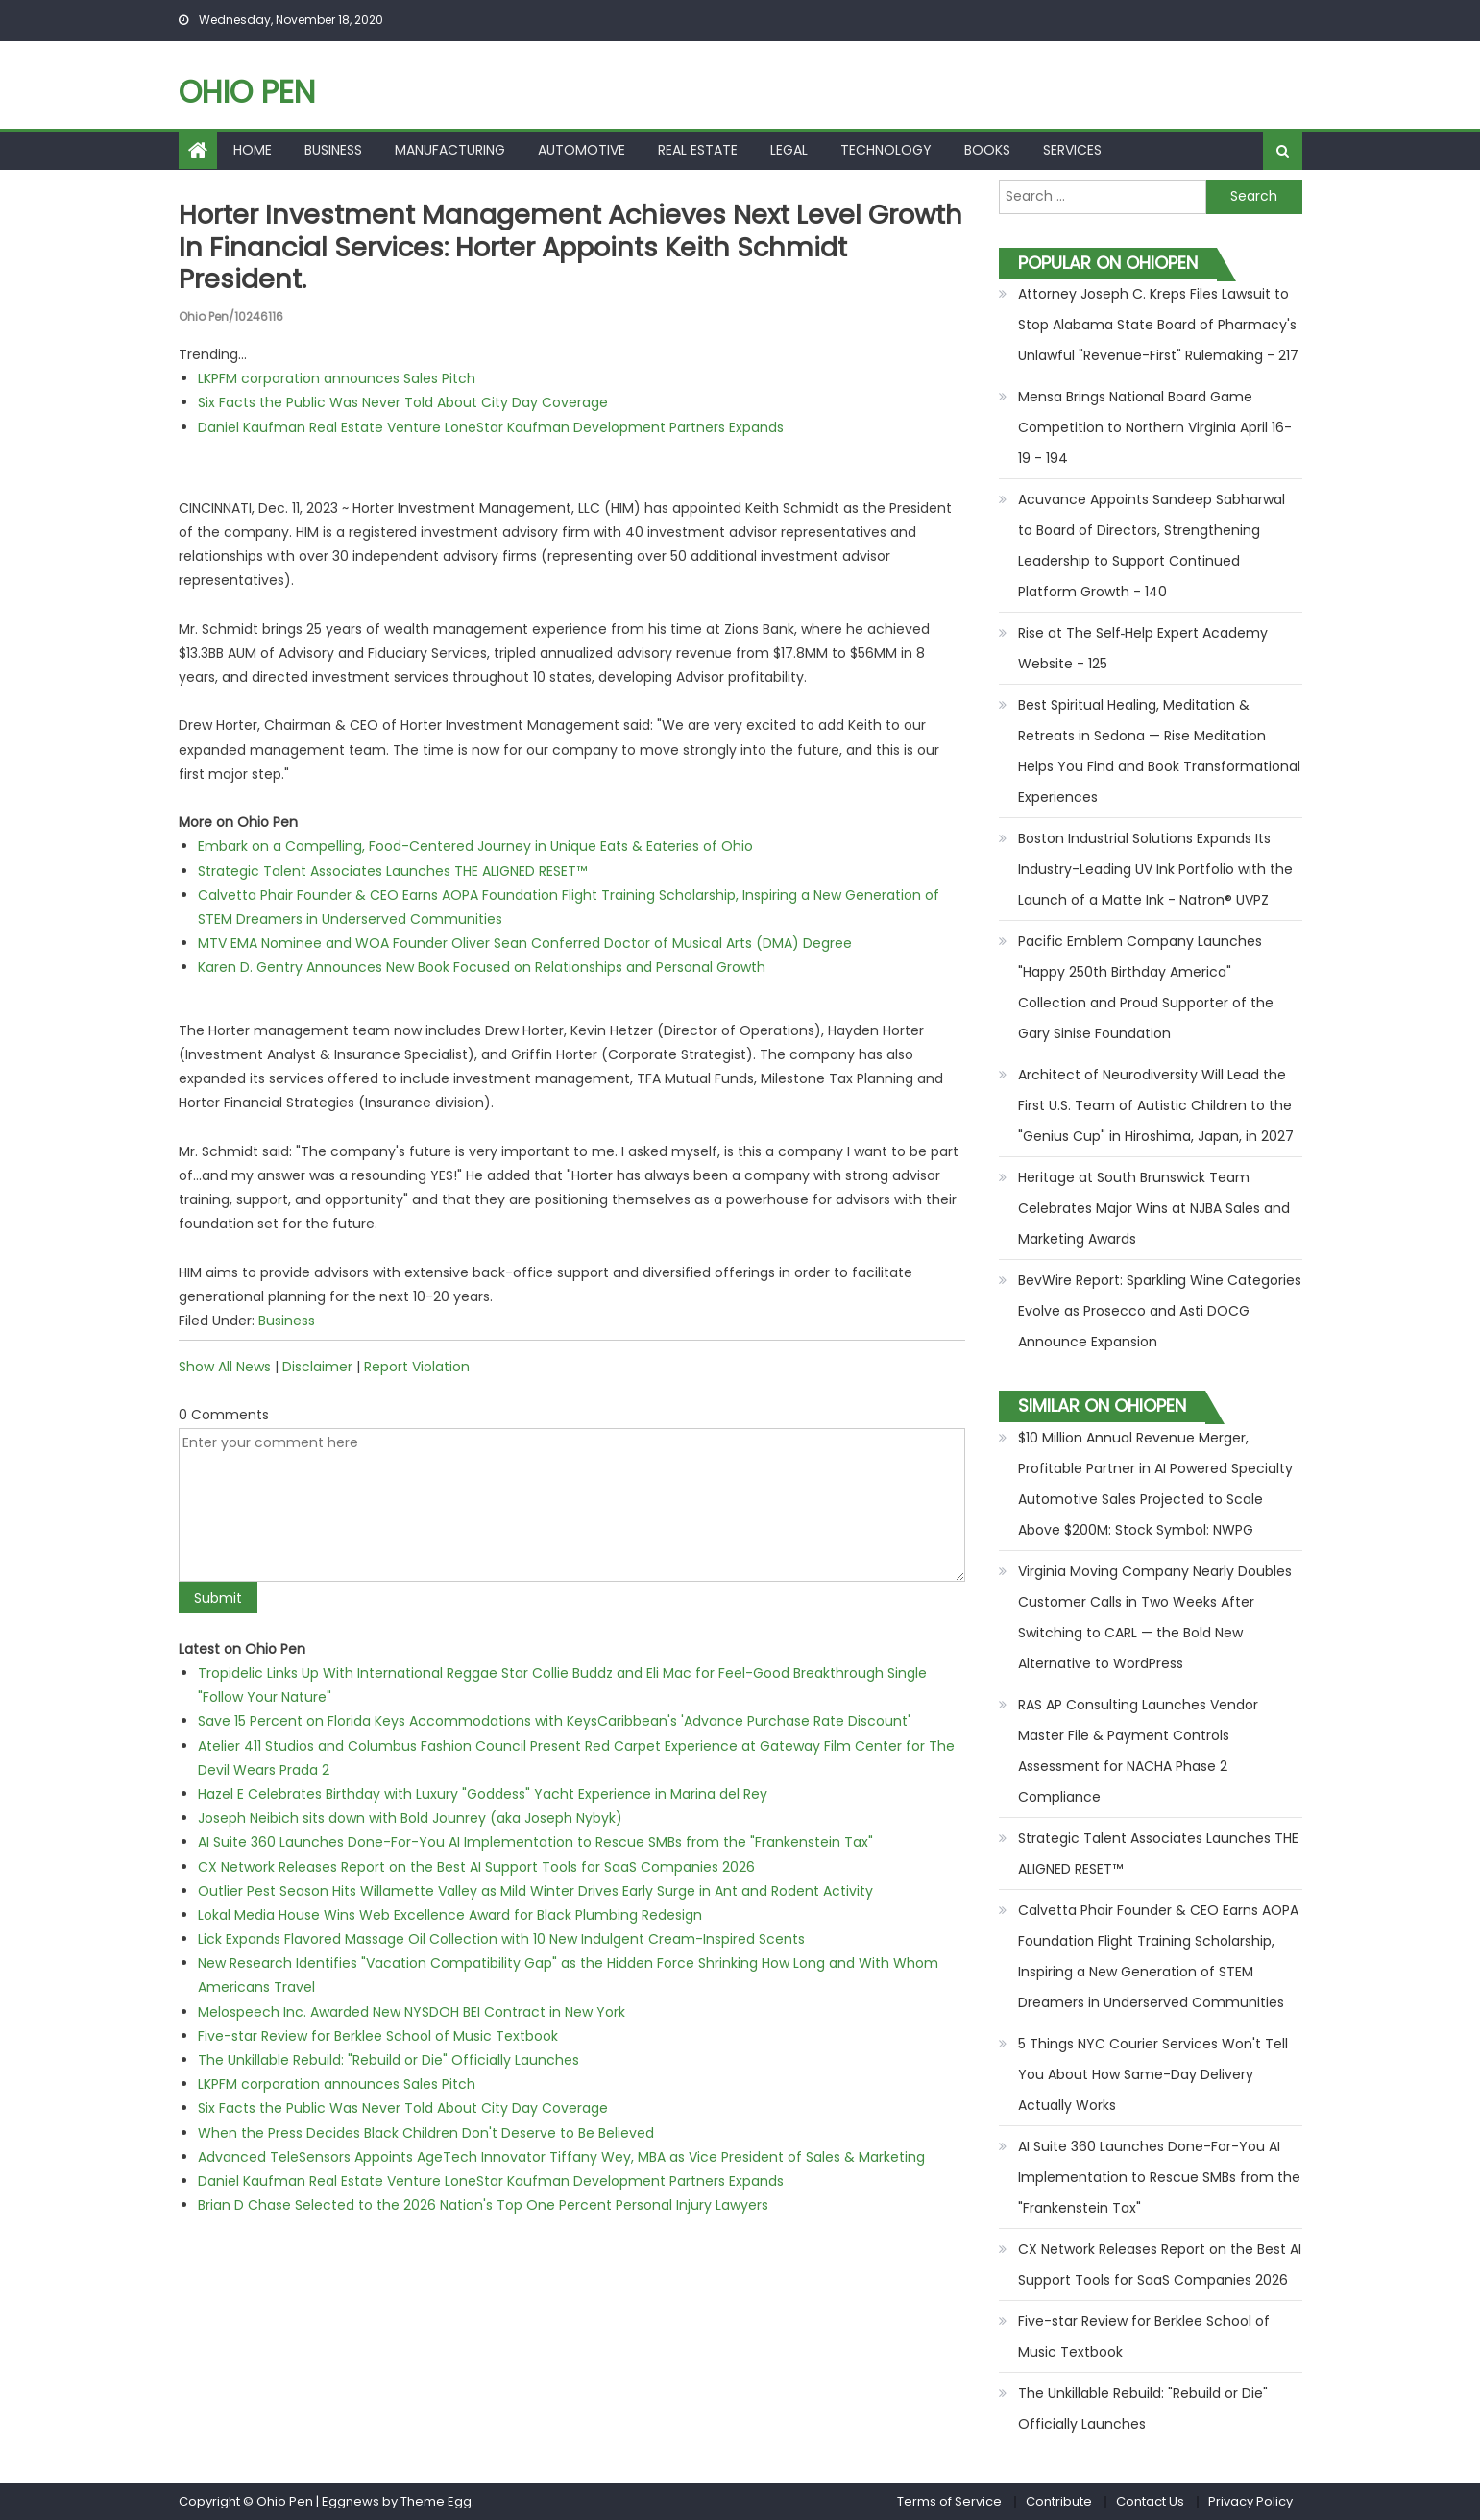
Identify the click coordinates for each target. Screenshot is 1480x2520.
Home (252, 149)
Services (1072, 149)
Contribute (1059, 2501)
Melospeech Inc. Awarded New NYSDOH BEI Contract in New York (411, 2011)
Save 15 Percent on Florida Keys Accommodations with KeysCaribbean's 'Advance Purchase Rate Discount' (554, 1720)
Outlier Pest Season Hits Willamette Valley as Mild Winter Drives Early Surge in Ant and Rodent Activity (535, 1890)
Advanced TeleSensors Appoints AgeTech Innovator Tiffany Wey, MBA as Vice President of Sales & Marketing (561, 2156)
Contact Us (1150, 2501)
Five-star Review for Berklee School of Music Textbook (378, 2035)
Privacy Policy (1250, 2501)
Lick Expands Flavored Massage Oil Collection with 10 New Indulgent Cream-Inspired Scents (501, 1938)
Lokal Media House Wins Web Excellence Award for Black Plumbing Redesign (450, 1914)
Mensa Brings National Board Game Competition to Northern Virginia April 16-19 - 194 (1155, 427)
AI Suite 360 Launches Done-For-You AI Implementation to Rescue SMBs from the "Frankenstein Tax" (535, 1841)
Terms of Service (949, 2501)
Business (333, 149)
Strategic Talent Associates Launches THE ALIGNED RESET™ (392, 870)
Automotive (581, 149)
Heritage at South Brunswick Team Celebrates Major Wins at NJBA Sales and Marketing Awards (1154, 1208)
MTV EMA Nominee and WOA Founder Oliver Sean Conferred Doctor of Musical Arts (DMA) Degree (525, 942)
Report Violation (417, 1365)
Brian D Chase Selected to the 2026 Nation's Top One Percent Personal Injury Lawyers (483, 2204)
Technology (886, 149)
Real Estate (698, 149)
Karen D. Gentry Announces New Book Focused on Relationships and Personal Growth (481, 966)
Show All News (225, 1365)
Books (987, 149)
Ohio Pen (247, 91)
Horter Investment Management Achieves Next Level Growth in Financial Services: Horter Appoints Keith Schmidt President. (527, 247)
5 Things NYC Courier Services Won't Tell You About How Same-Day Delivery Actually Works (1153, 2074)
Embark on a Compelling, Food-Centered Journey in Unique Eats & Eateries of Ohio (475, 845)
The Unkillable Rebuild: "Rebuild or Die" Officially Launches (388, 2059)
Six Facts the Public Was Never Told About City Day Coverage (403, 401)
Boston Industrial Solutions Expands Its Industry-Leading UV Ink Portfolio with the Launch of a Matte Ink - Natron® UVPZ (1155, 869)
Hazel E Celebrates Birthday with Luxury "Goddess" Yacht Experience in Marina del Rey (482, 1793)
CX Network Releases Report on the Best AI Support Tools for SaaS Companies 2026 (476, 1866)
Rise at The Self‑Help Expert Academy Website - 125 (1143, 648)
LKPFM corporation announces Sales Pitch (336, 377)
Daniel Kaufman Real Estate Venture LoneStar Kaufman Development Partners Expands (491, 426)
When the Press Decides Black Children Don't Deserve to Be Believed (426, 2132)
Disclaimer (317, 1365)
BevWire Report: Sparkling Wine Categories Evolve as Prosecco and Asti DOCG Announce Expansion (1159, 1311)
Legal (789, 149)
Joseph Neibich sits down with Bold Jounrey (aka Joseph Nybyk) (410, 1817)
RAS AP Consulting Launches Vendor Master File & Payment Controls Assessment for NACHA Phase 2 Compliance (1138, 1750)
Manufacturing (450, 149)
